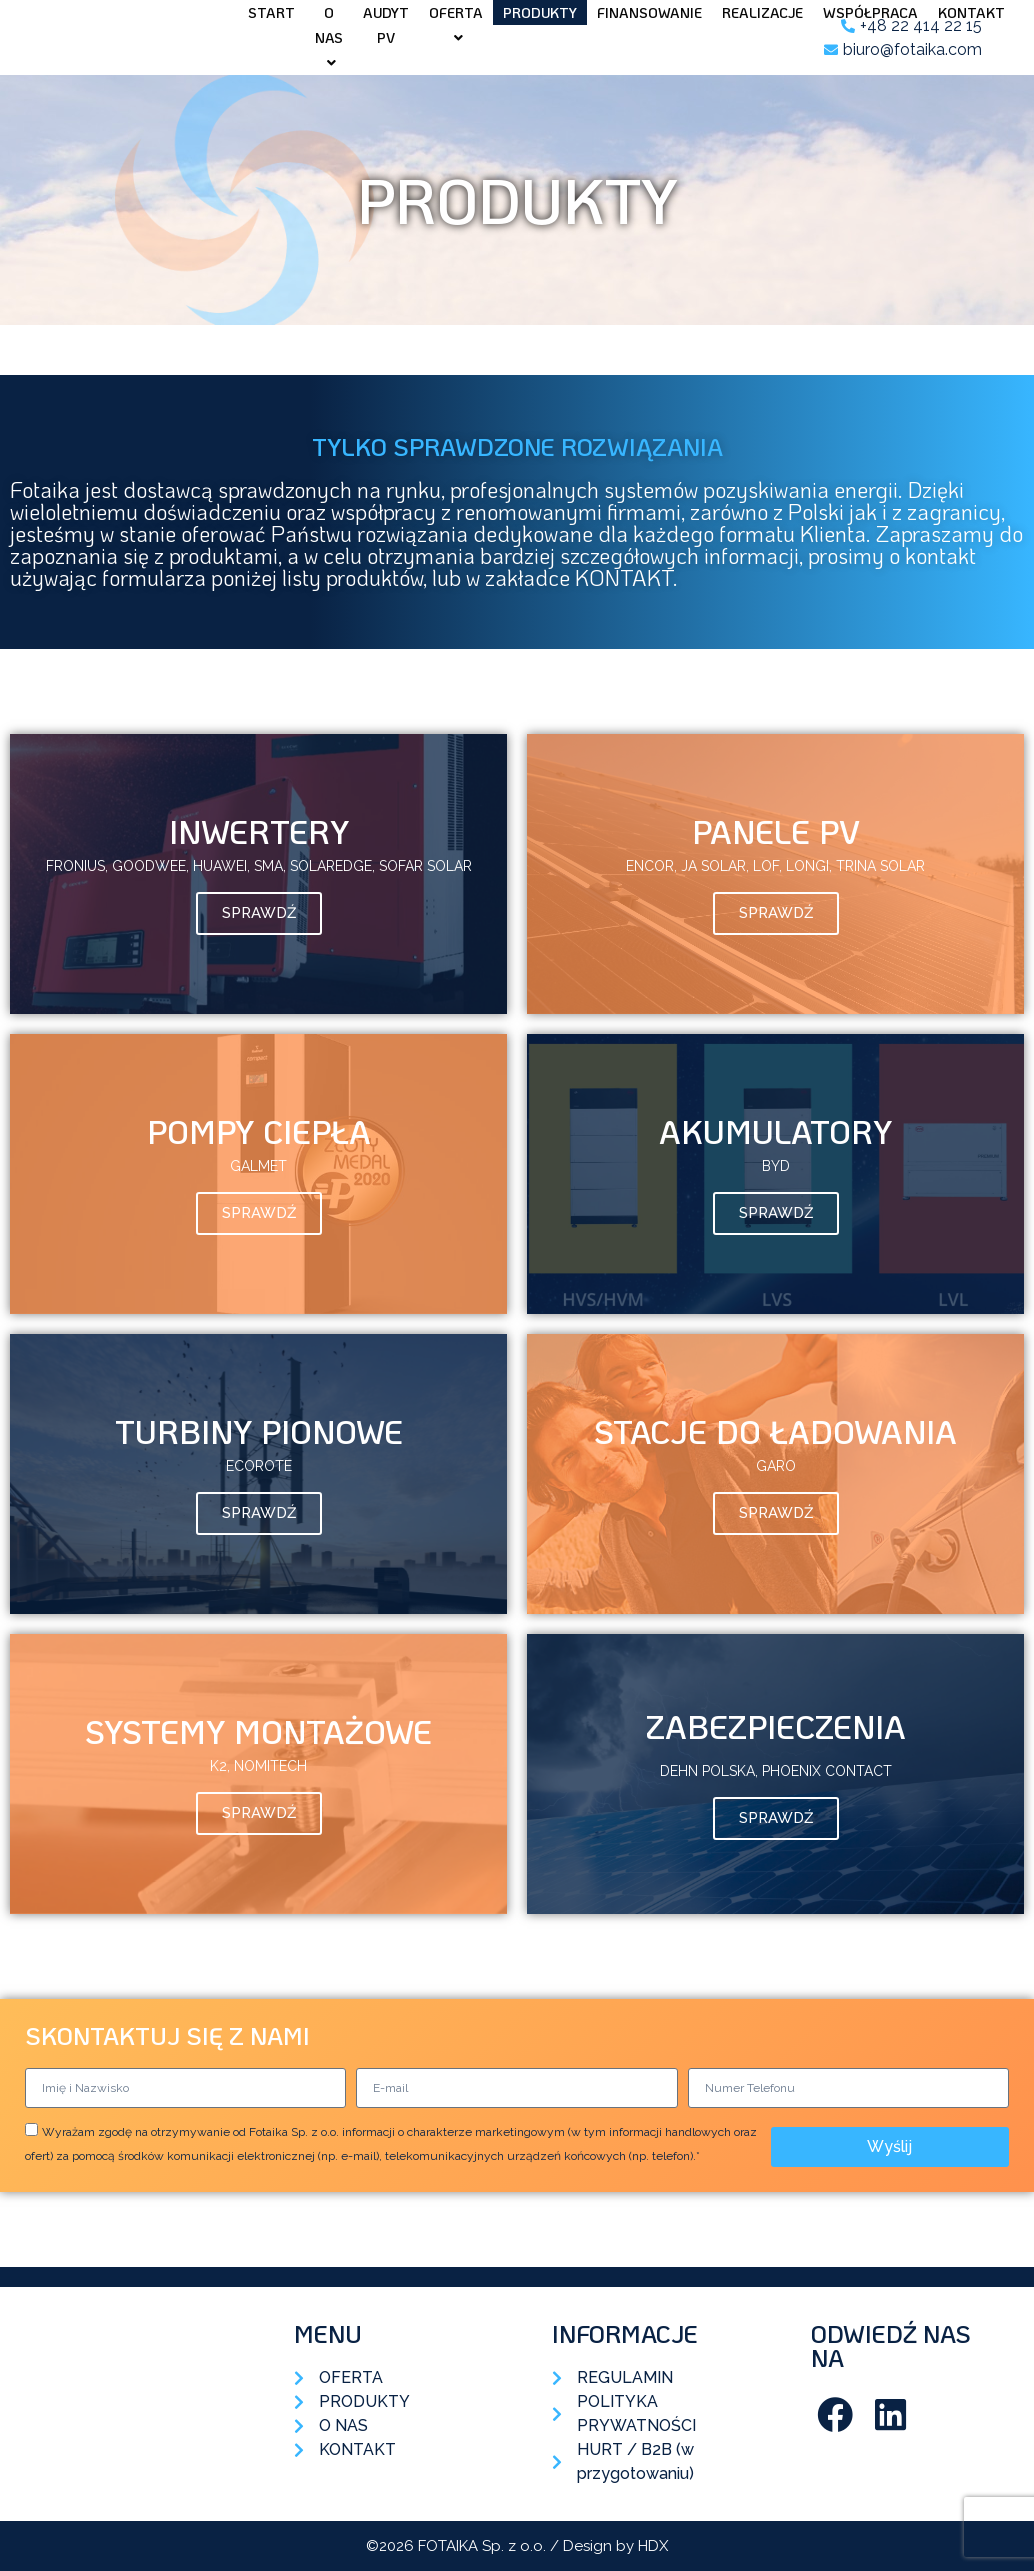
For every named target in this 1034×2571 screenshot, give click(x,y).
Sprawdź (259, 913)
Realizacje (762, 12)
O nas (329, 36)
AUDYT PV (386, 25)
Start (271, 12)
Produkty (540, 12)
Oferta (456, 24)
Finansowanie (649, 12)
